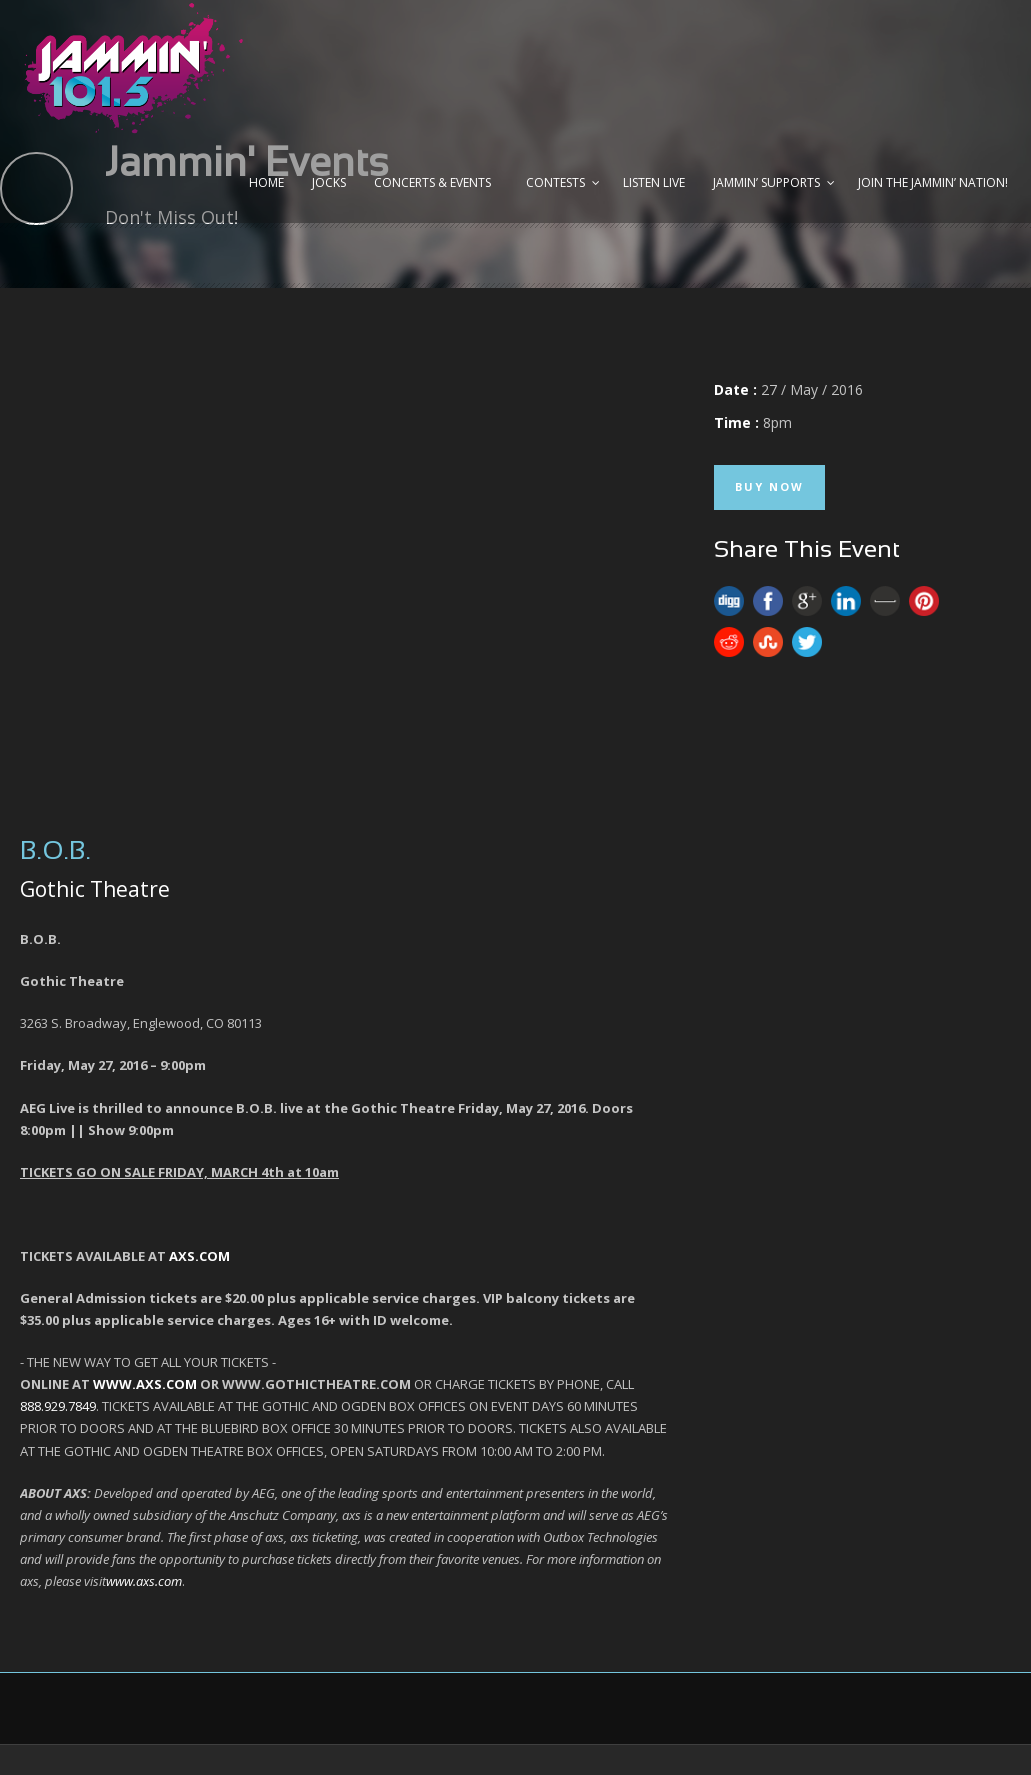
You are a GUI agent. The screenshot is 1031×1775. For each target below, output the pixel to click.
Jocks (329, 182)
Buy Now (769, 486)
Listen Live (654, 182)
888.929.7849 (58, 1406)
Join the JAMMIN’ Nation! (933, 182)
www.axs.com (144, 1581)
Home (266, 182)
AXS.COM (199, 1256)
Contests (555, 182)
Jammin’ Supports (766, 182)
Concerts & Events (432, 182)
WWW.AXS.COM (145, 1384)
